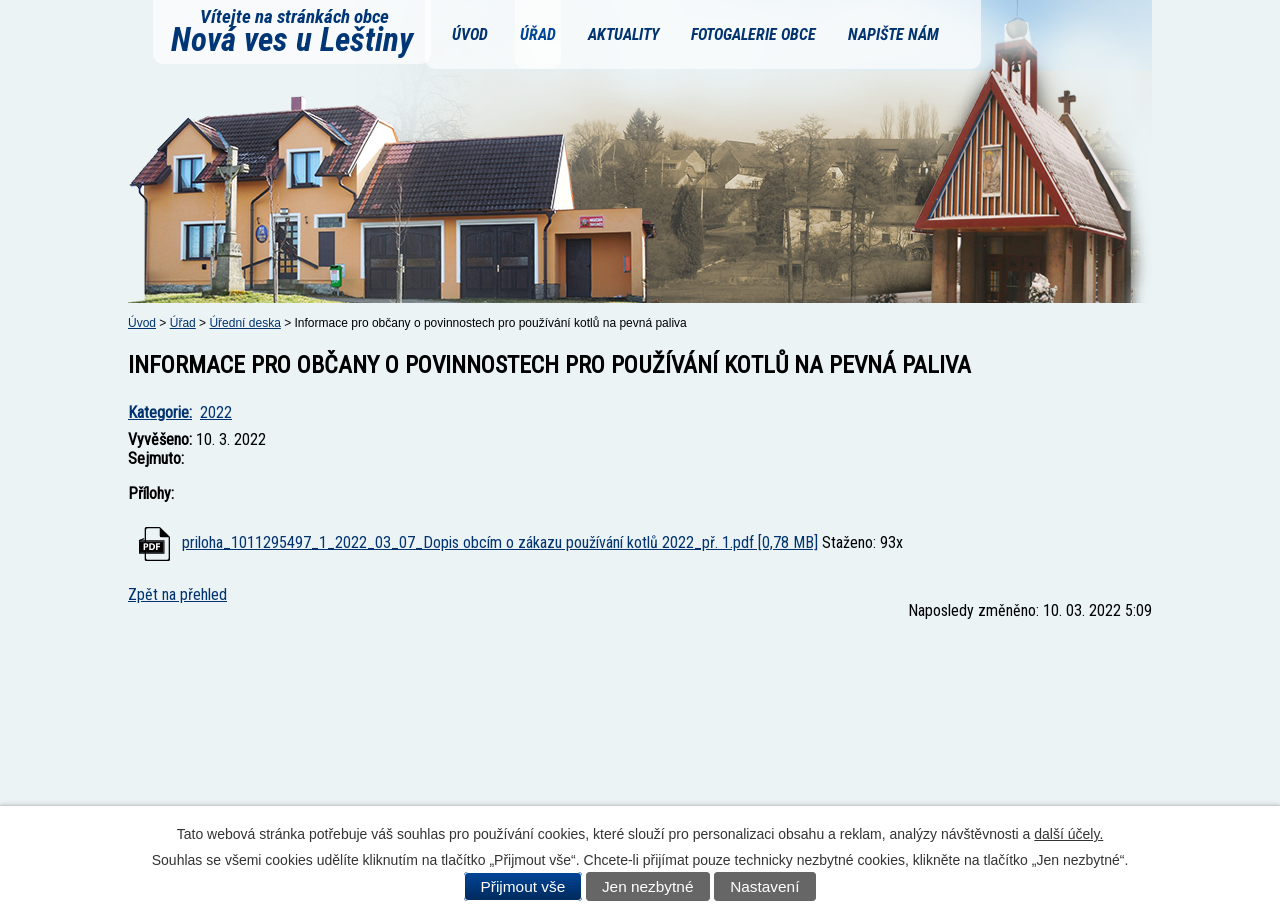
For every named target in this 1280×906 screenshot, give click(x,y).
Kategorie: (160, 412)
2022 (216, 412)
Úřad (538, 34)
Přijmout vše (523, 886)
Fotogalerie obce (753, 34)
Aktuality (623, 34)
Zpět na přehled (177, 594)
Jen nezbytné (648, 886)
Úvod (470, 34)
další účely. (1068, 834)
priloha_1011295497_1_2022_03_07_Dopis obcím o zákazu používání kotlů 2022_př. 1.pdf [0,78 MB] (500, 542)
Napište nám (893, 34)
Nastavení (764, 886)
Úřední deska (244, 323)
